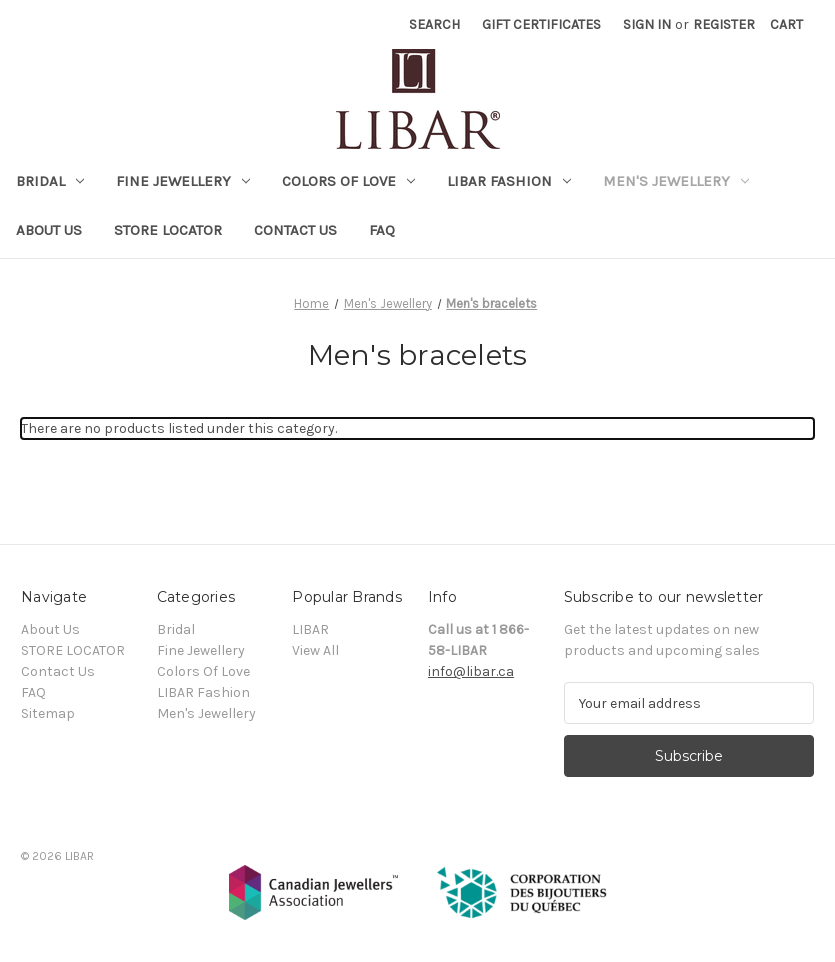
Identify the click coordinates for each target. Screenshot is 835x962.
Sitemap (48, 713)
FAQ (382, 230)
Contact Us (295, 230)
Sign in (647, 24)
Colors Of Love (348, 181)
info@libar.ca (471, 671)
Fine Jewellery (183, 181)
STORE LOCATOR (168, 230)
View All (315, 650)
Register (724, 24)
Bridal (50, 181)
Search (434, 24)
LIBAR (310, 629)
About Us (49, 230)
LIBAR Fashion (509, 181)
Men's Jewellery (676, 181)
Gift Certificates (541, 24)
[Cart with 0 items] (786, 24)
